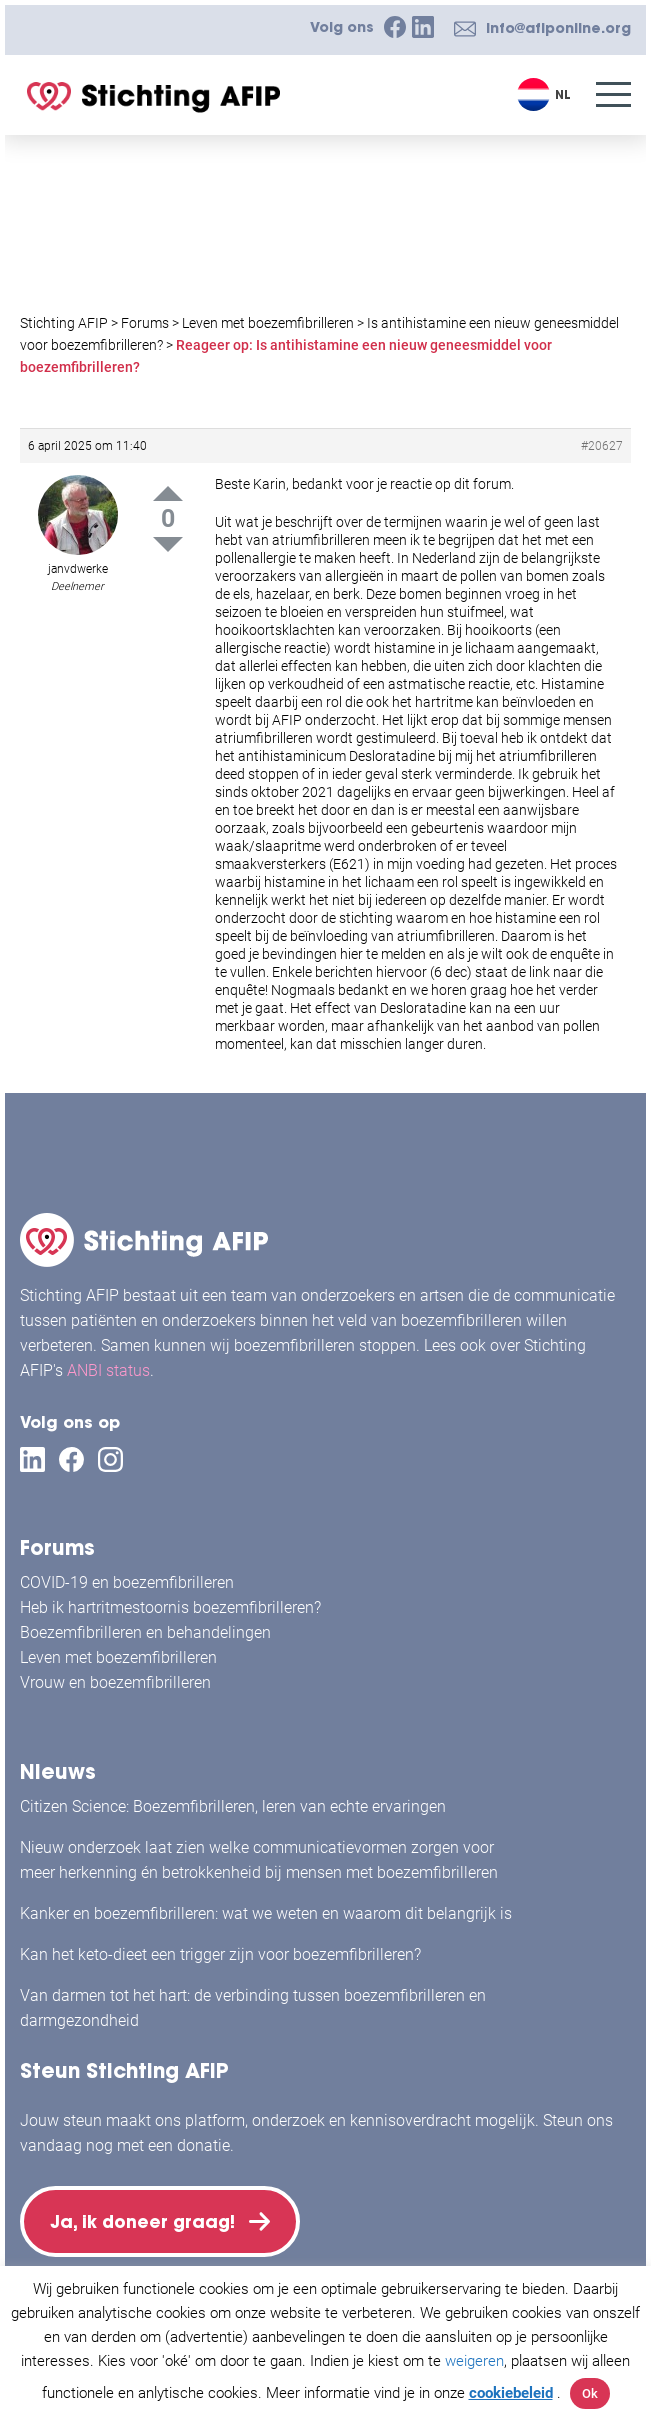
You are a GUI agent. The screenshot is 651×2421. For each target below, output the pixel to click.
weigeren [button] (474, 2361)
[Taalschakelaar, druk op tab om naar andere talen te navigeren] (546, 94)
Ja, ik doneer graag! (150, 2217)
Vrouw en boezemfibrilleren (115, 1674)
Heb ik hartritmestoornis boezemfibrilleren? (170, 1599)
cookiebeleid (511, 2393)
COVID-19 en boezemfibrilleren (127, 1574)
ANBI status (108, 1362)
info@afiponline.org (558, 28)
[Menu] (613, 94)
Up (168, 493)
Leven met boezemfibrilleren (118, 1649)
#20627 (602, 446)
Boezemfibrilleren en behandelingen (145, 1624)
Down (168, 544)
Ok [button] (590, 2393)
